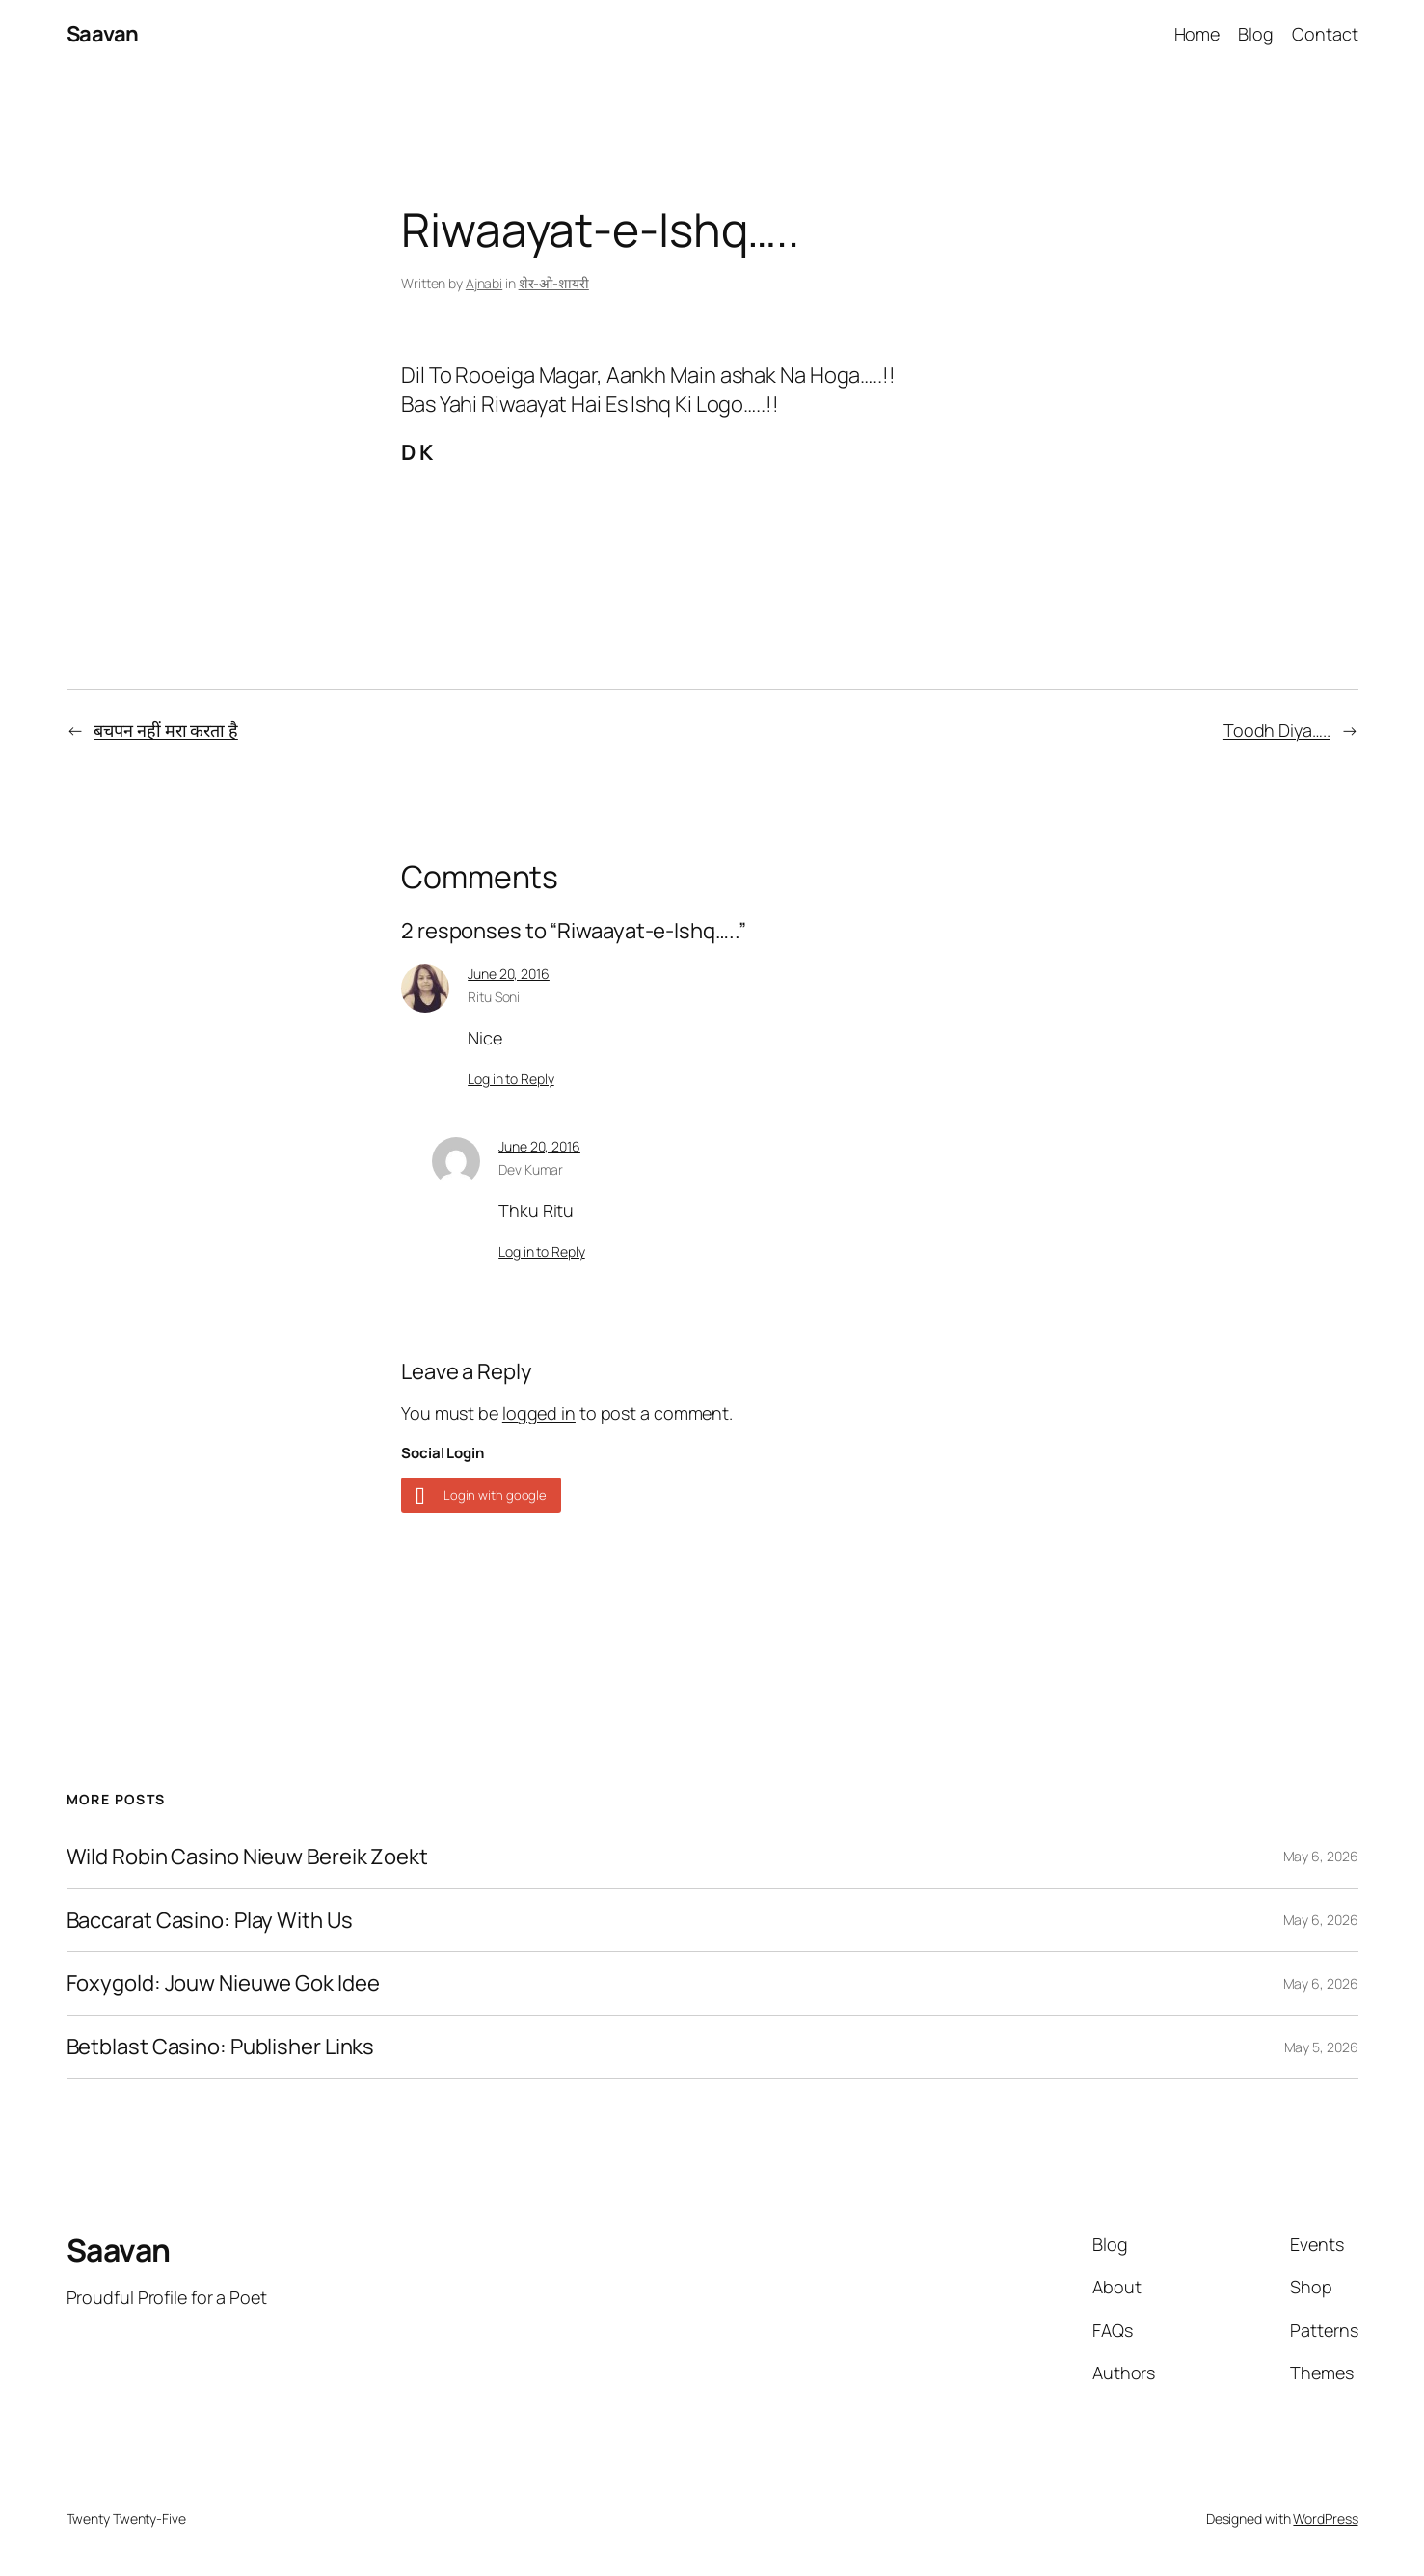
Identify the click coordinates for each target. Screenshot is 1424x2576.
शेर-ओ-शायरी (554, 283)
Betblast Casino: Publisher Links (221, 2047)
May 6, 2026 (1320, 1856)
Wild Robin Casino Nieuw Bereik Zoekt (247, 1857)
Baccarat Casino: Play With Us (210, 1921)
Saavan (103, 33)
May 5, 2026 (1321, 2047)
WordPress (1325, 2518)
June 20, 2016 (509, 973)
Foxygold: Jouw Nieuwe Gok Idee (223, 1983)
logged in (539, 1412)
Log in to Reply (511, 1079)
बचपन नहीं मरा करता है (165, 730)
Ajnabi (484, 283)
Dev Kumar (530, 1169)
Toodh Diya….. (1276, 730)
